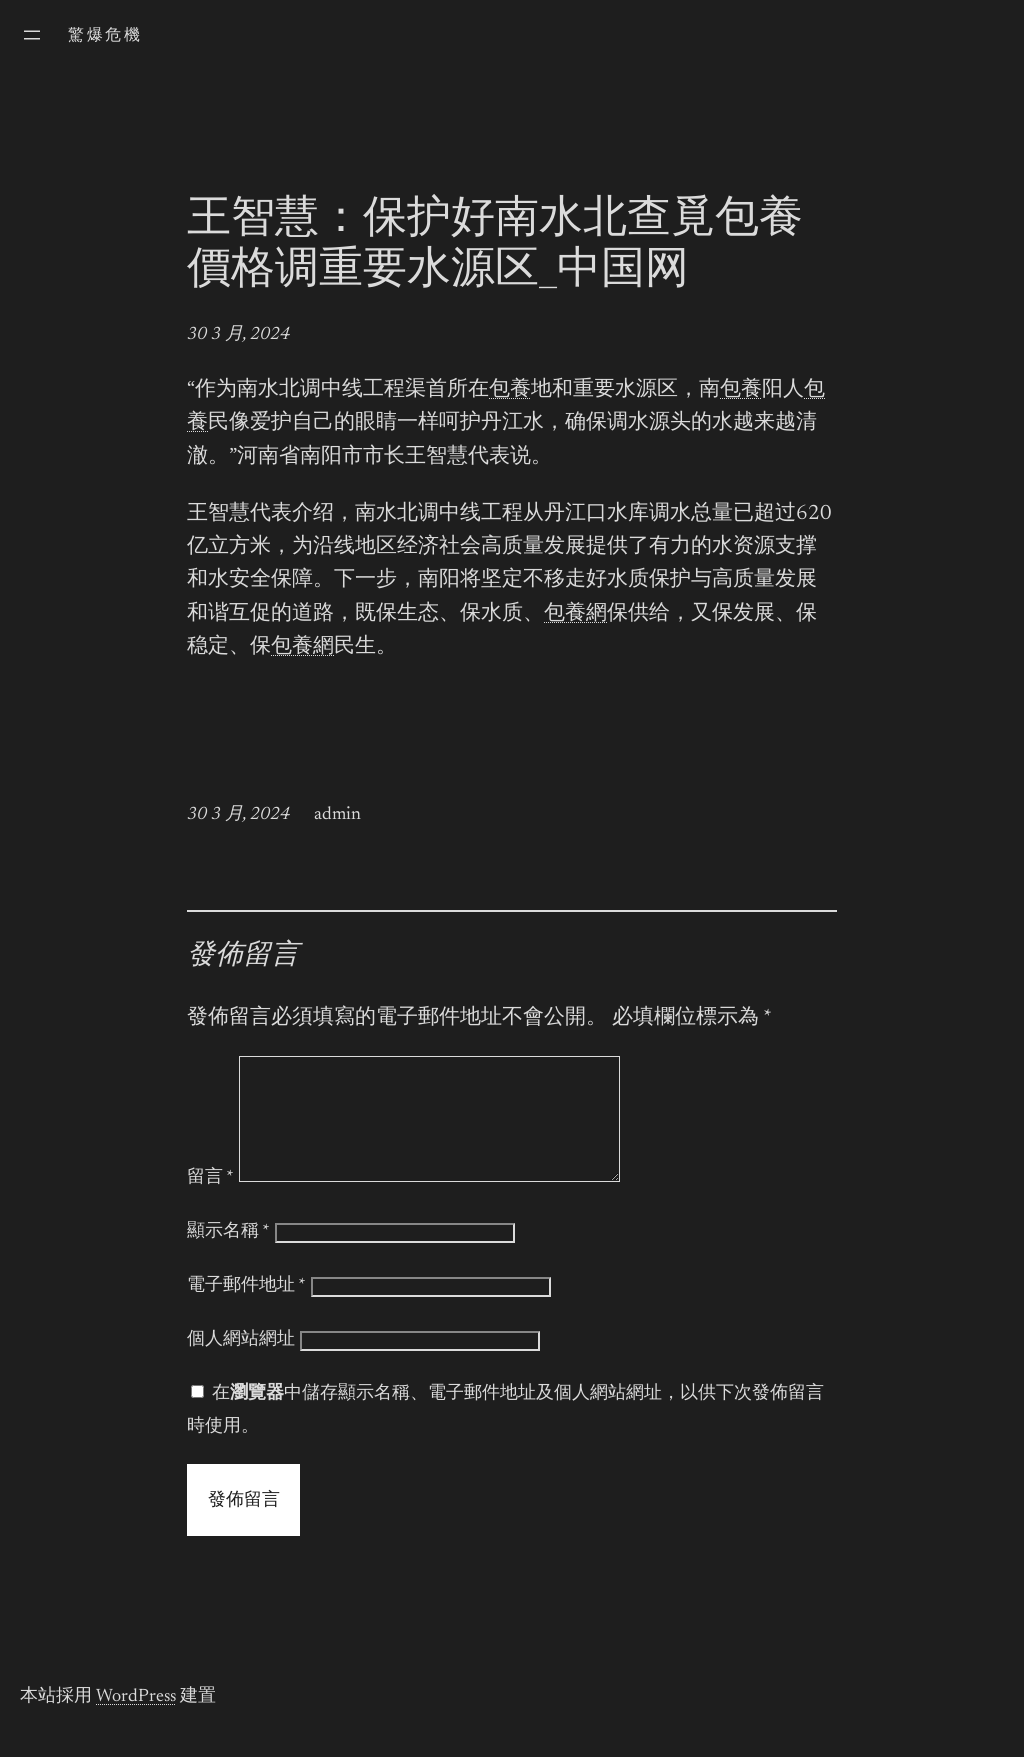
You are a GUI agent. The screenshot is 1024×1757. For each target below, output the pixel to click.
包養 (510, 390)
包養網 (575, 614)
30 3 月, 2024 (238, 335)
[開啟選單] (32, 35)
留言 (210, 1202)
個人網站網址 (241, 1364)
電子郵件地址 (246, 1310)
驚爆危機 (105, 36)
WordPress (136, 1721)
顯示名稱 (228, 1256)
